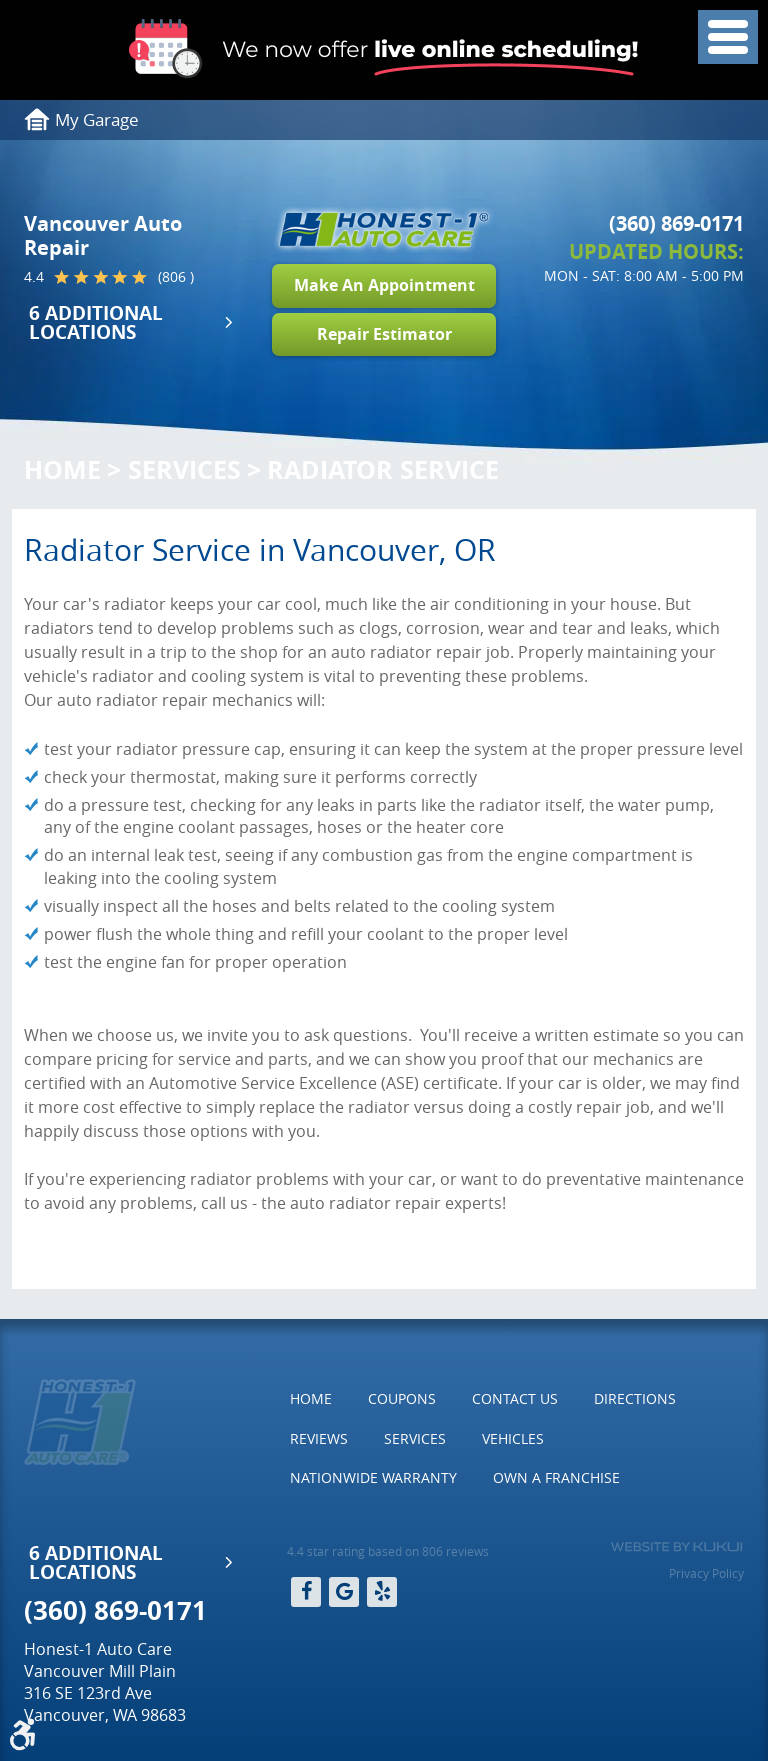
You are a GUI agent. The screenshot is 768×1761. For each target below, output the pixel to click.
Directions (635, 1398)
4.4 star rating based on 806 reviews (388, 1551)
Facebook (306, 1592)
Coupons (402, 1398)
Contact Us (515, 1398)
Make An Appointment (384, 285)
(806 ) (176, 277)
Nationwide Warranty (373, 1477)
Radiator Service (383, 469)
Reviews (319, 1438)
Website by (676, 1547)
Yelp (382, 1592)
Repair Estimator (384, 334)
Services (184, 469)
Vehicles (513, 1438)
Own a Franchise (556, 1477)
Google (344, 1592)
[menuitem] (311, 1399)
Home (62, 469)
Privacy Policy (706, 1573)
